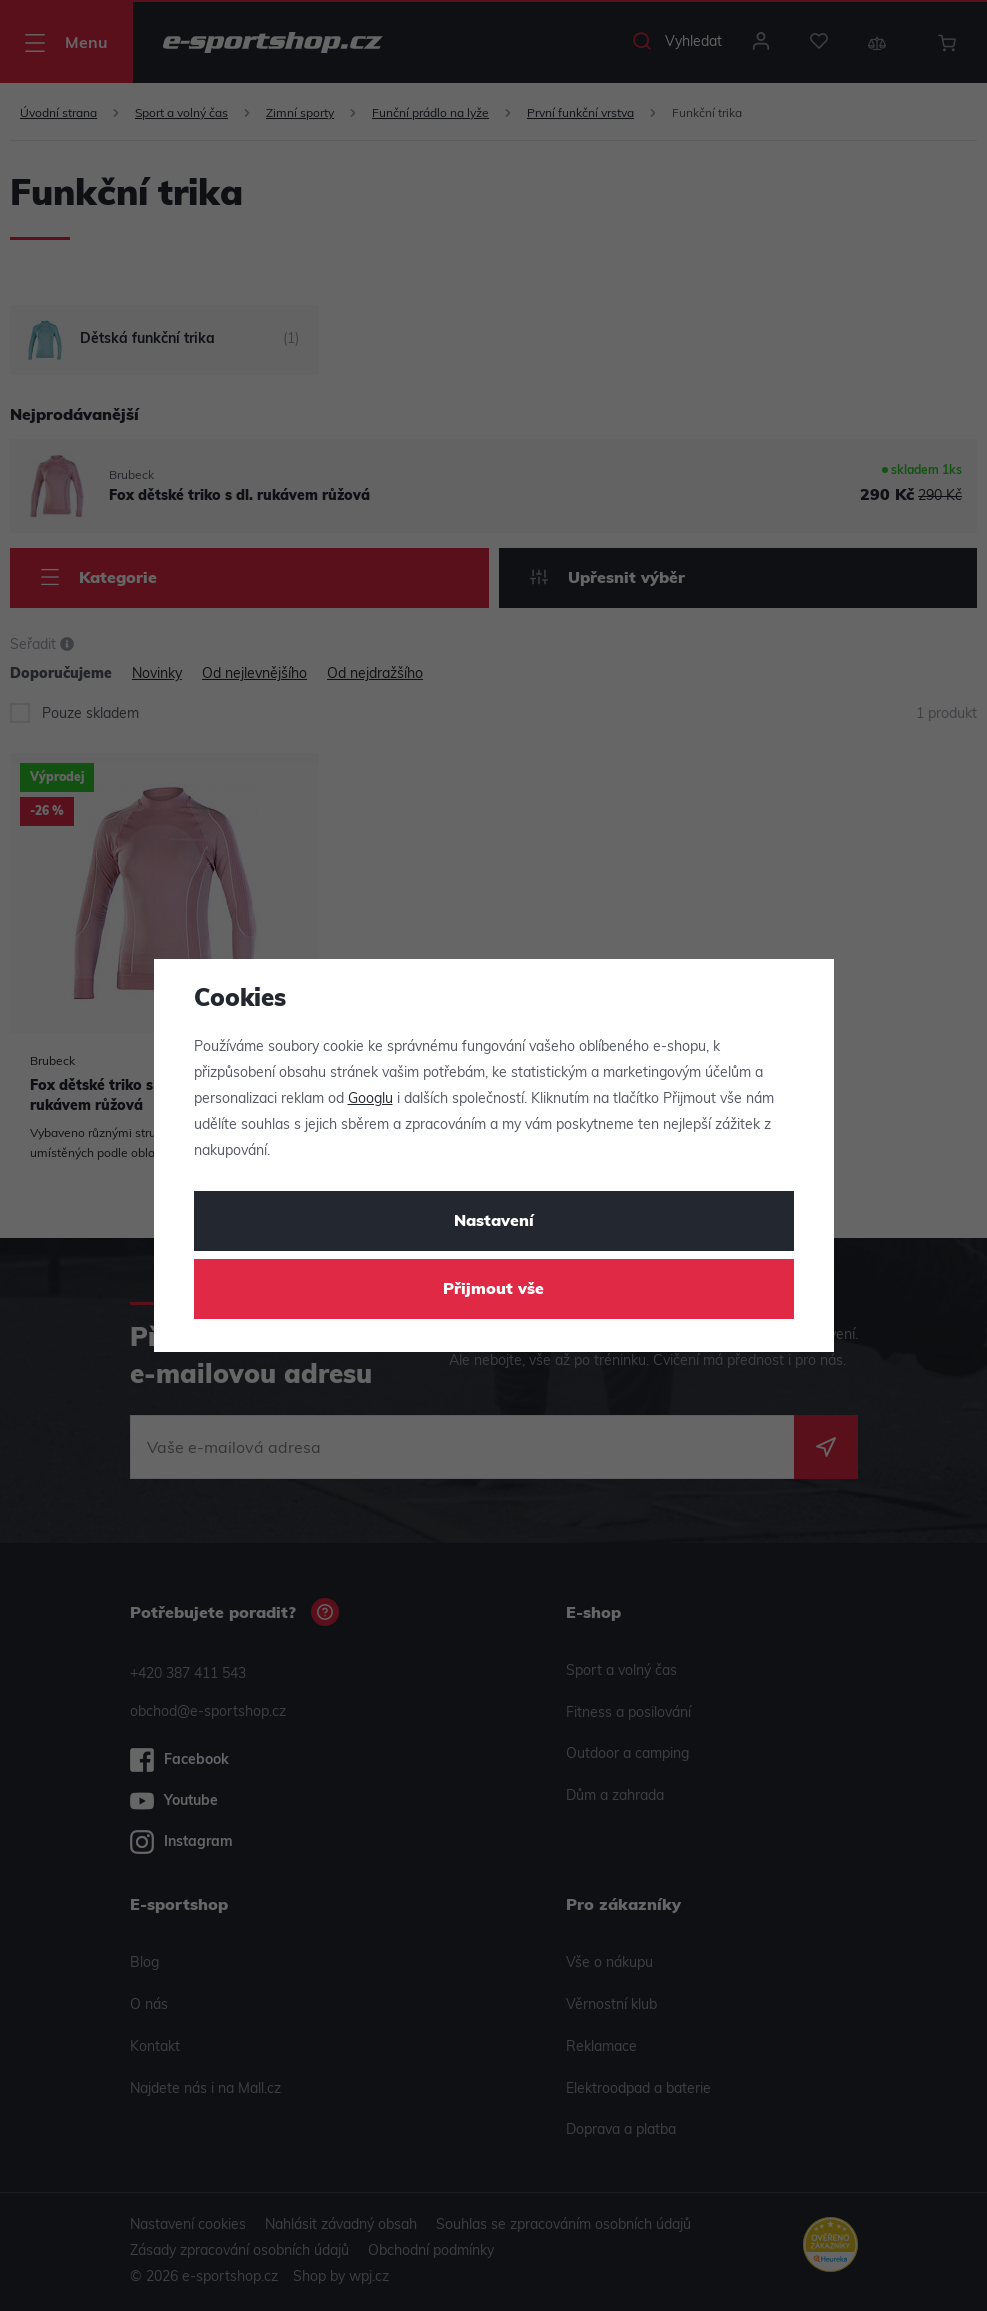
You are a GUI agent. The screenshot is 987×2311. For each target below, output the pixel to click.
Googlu (370, 1099)
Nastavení (494, 1222)
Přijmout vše (493, 1290)
